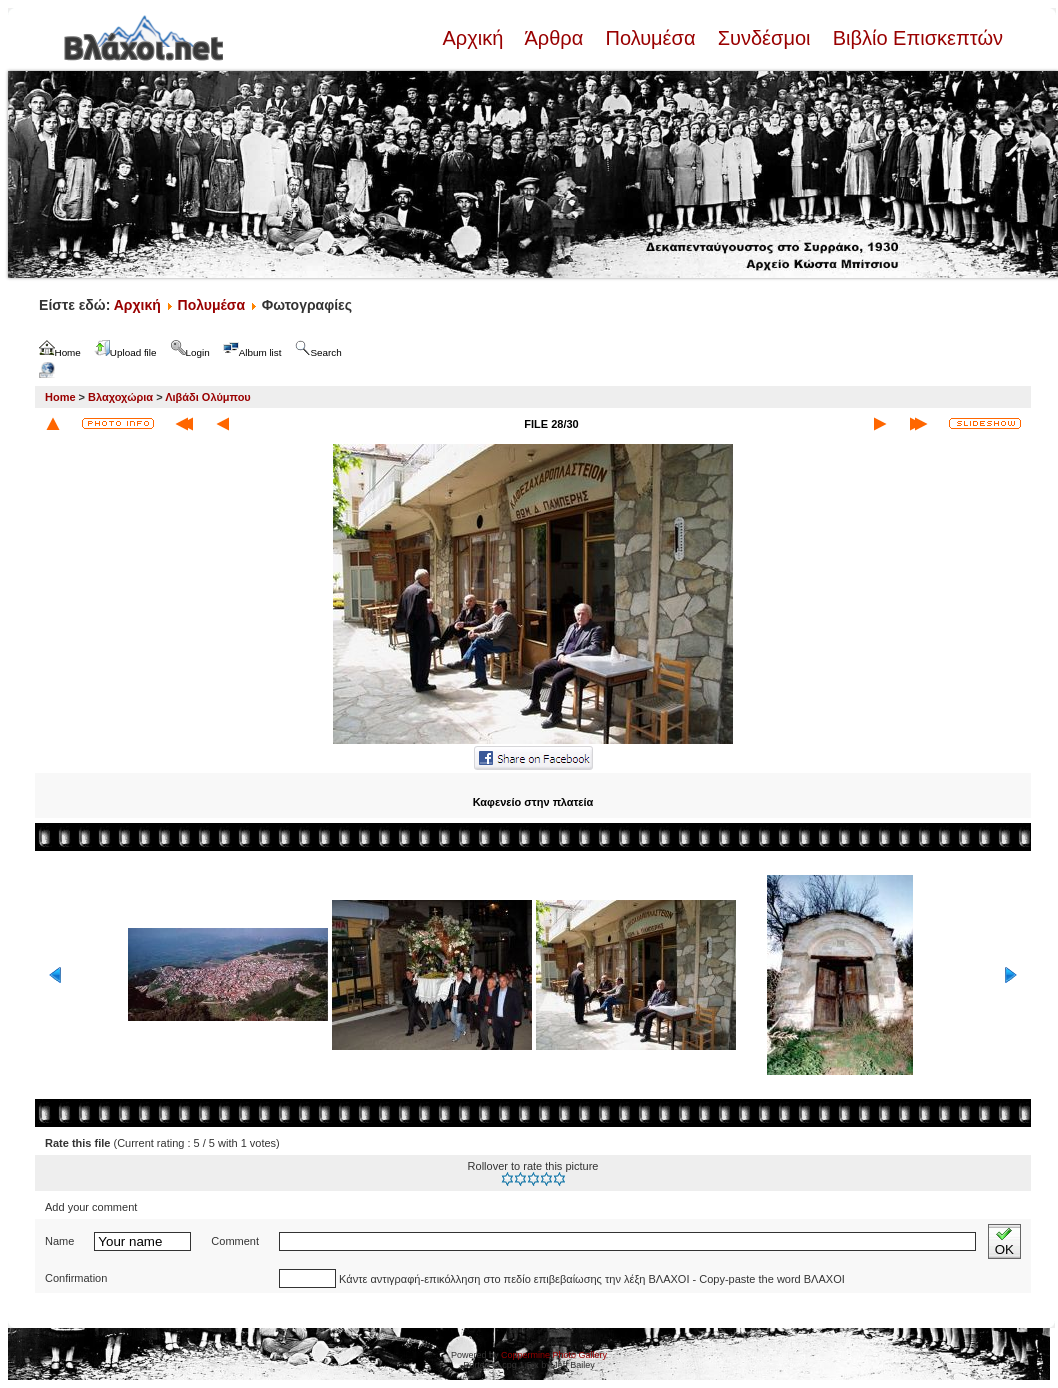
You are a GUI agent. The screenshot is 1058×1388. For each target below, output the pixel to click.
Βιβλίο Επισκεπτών (915, 38)
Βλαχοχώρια (120, 397)
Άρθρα (554, 38)
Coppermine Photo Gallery (554, 1355)
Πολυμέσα (650, 38)
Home (60, 397)
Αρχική (475, 38)
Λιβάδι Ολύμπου (208, 397)
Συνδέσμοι (764, 38)
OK (1004, 1241)
